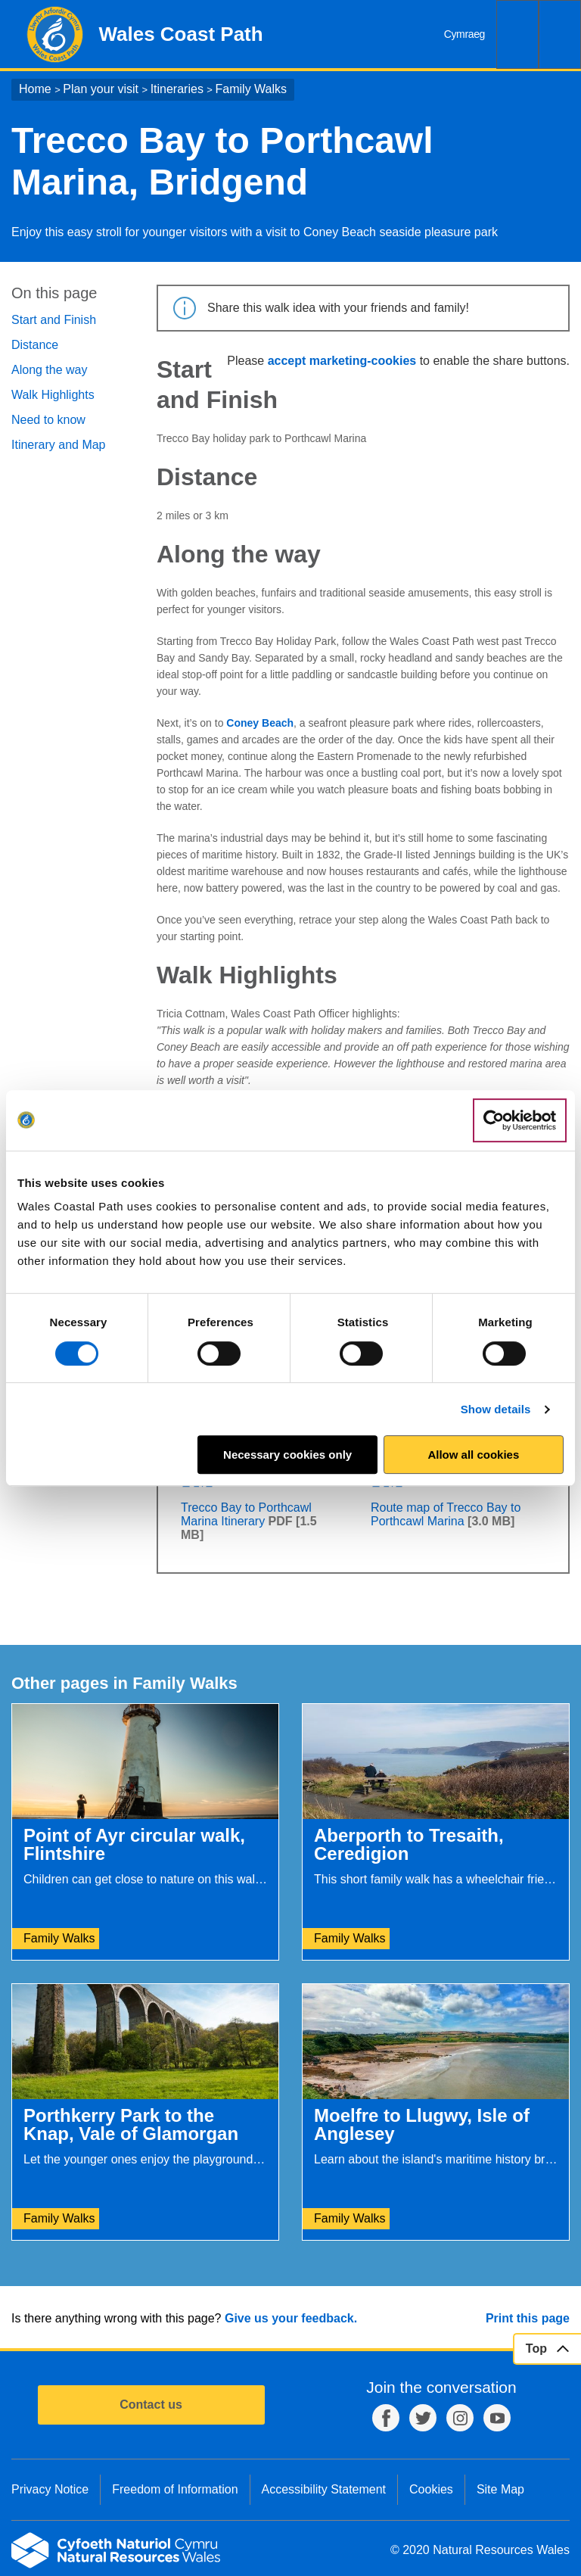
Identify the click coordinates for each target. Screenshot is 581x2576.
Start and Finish (53, 319)
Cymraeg (464, 34)
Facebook (385, 2417)
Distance (34, 344)
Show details (496, 1409)
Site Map (500, 2489)
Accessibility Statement (324, 2489)
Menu (560, 34)
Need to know (48, 419)
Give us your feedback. (291, 2318)
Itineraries (177, 89)
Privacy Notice (50, 2489)
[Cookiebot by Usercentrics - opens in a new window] (520, 1120)
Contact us (151, 2404)
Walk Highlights (53, 394)
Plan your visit (100, 89)
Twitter (423, 2417)
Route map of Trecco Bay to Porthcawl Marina (445, 1514)
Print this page (528, 2318)
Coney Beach (260, 723)
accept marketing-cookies (342, 360)
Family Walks (251, 89)
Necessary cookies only (287, 1454)
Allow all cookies (473, 1454)
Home (35, 89)
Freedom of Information (175, 2489)
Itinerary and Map (58, 444)
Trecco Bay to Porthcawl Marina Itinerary (246, 1514)
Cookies (431, 2489)
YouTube (497, 2417)
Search (517, 34)
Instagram (460, 2417)
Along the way (49, 369)
